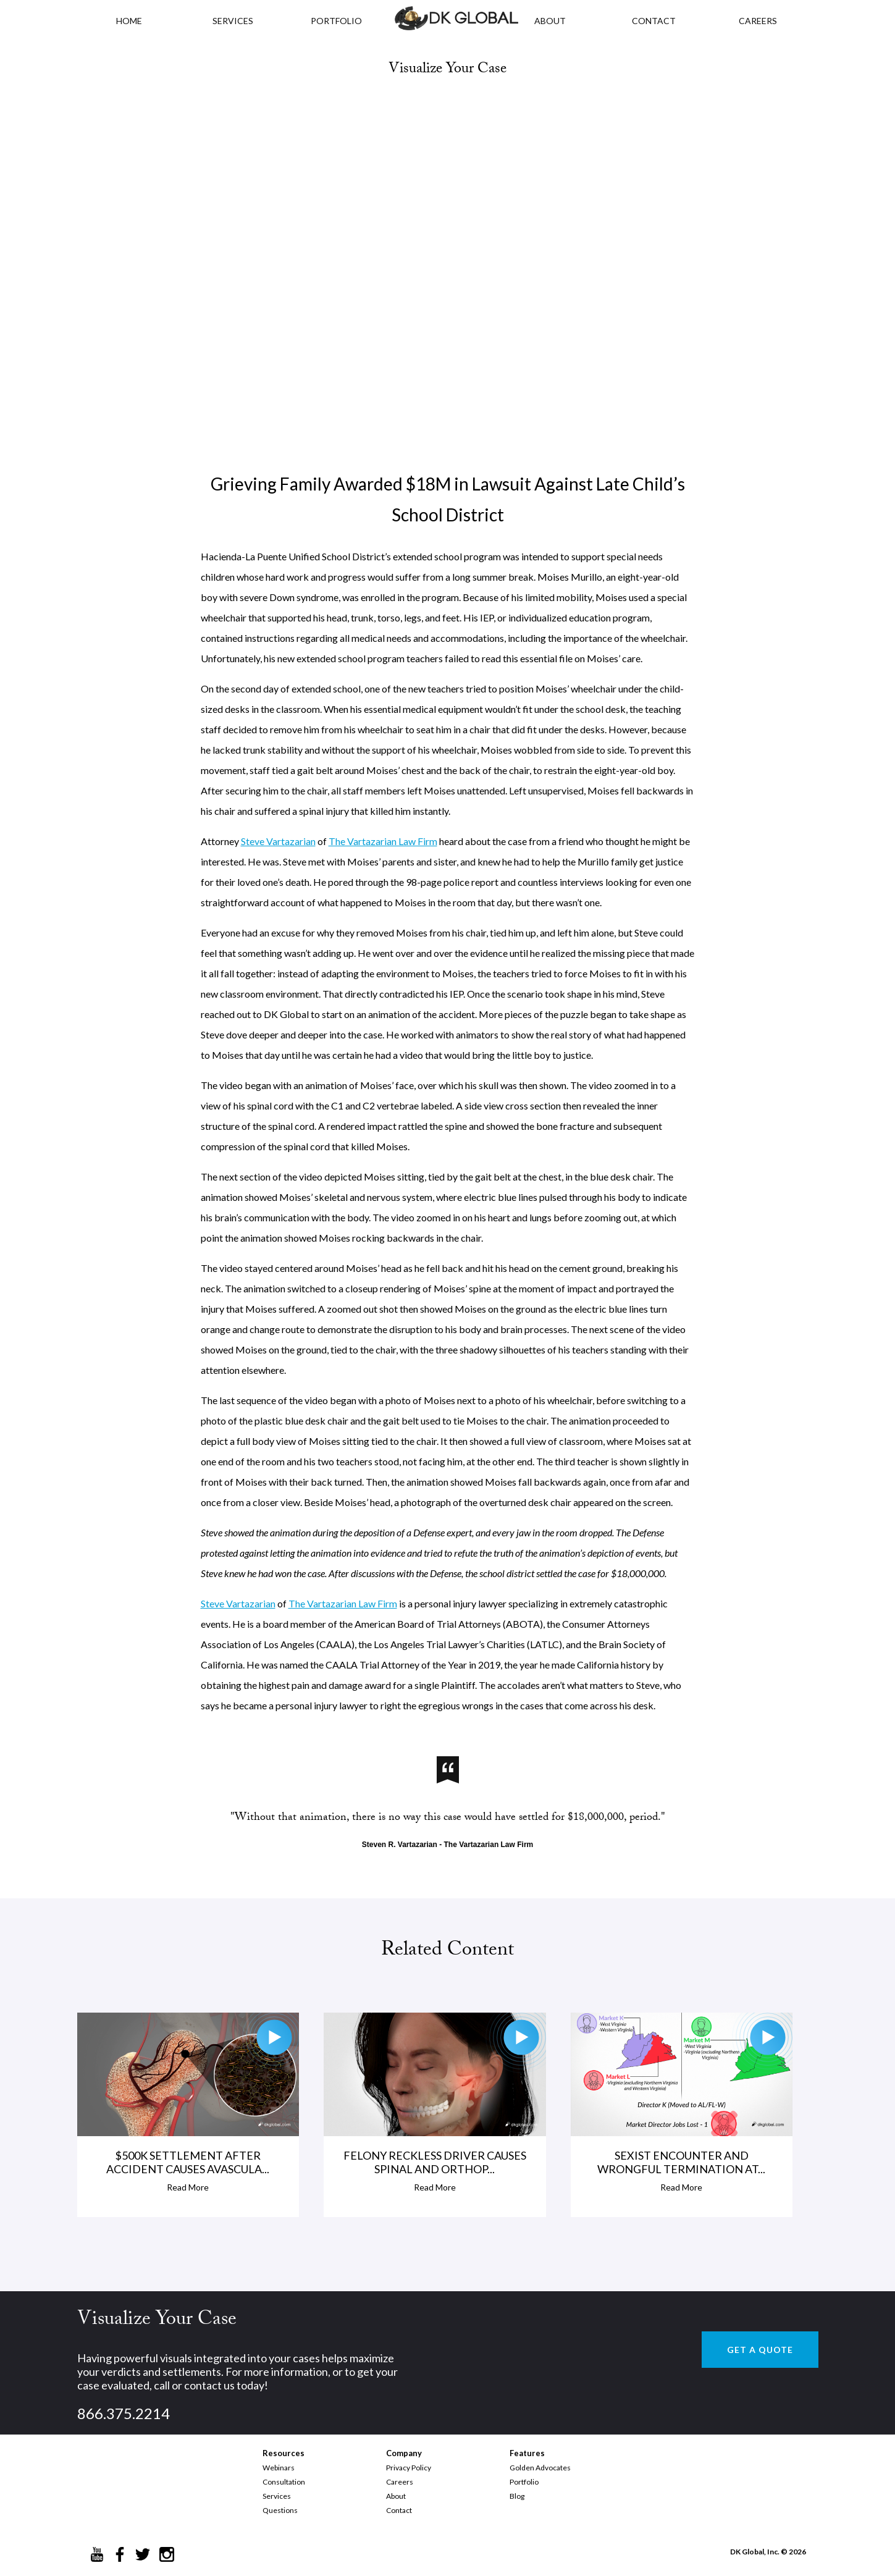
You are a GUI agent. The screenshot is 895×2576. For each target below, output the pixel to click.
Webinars (279, 2467)
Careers (399, 2481)
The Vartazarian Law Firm (383, 841)
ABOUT (550, 20)
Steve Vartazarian (278, 841)
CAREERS (758, 20)
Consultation (284, 2481)
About (396, 2496)
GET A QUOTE (760, 2349)
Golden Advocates (540, 2467)
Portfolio (524, 2481)
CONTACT (654, 20)
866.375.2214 (123, 2413)
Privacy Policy (408, 2467)
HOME (129, 20)
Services (232, 20)
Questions (280, 2510)
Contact (399, 2510)
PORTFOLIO (336, 20)
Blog (517, 2496)
